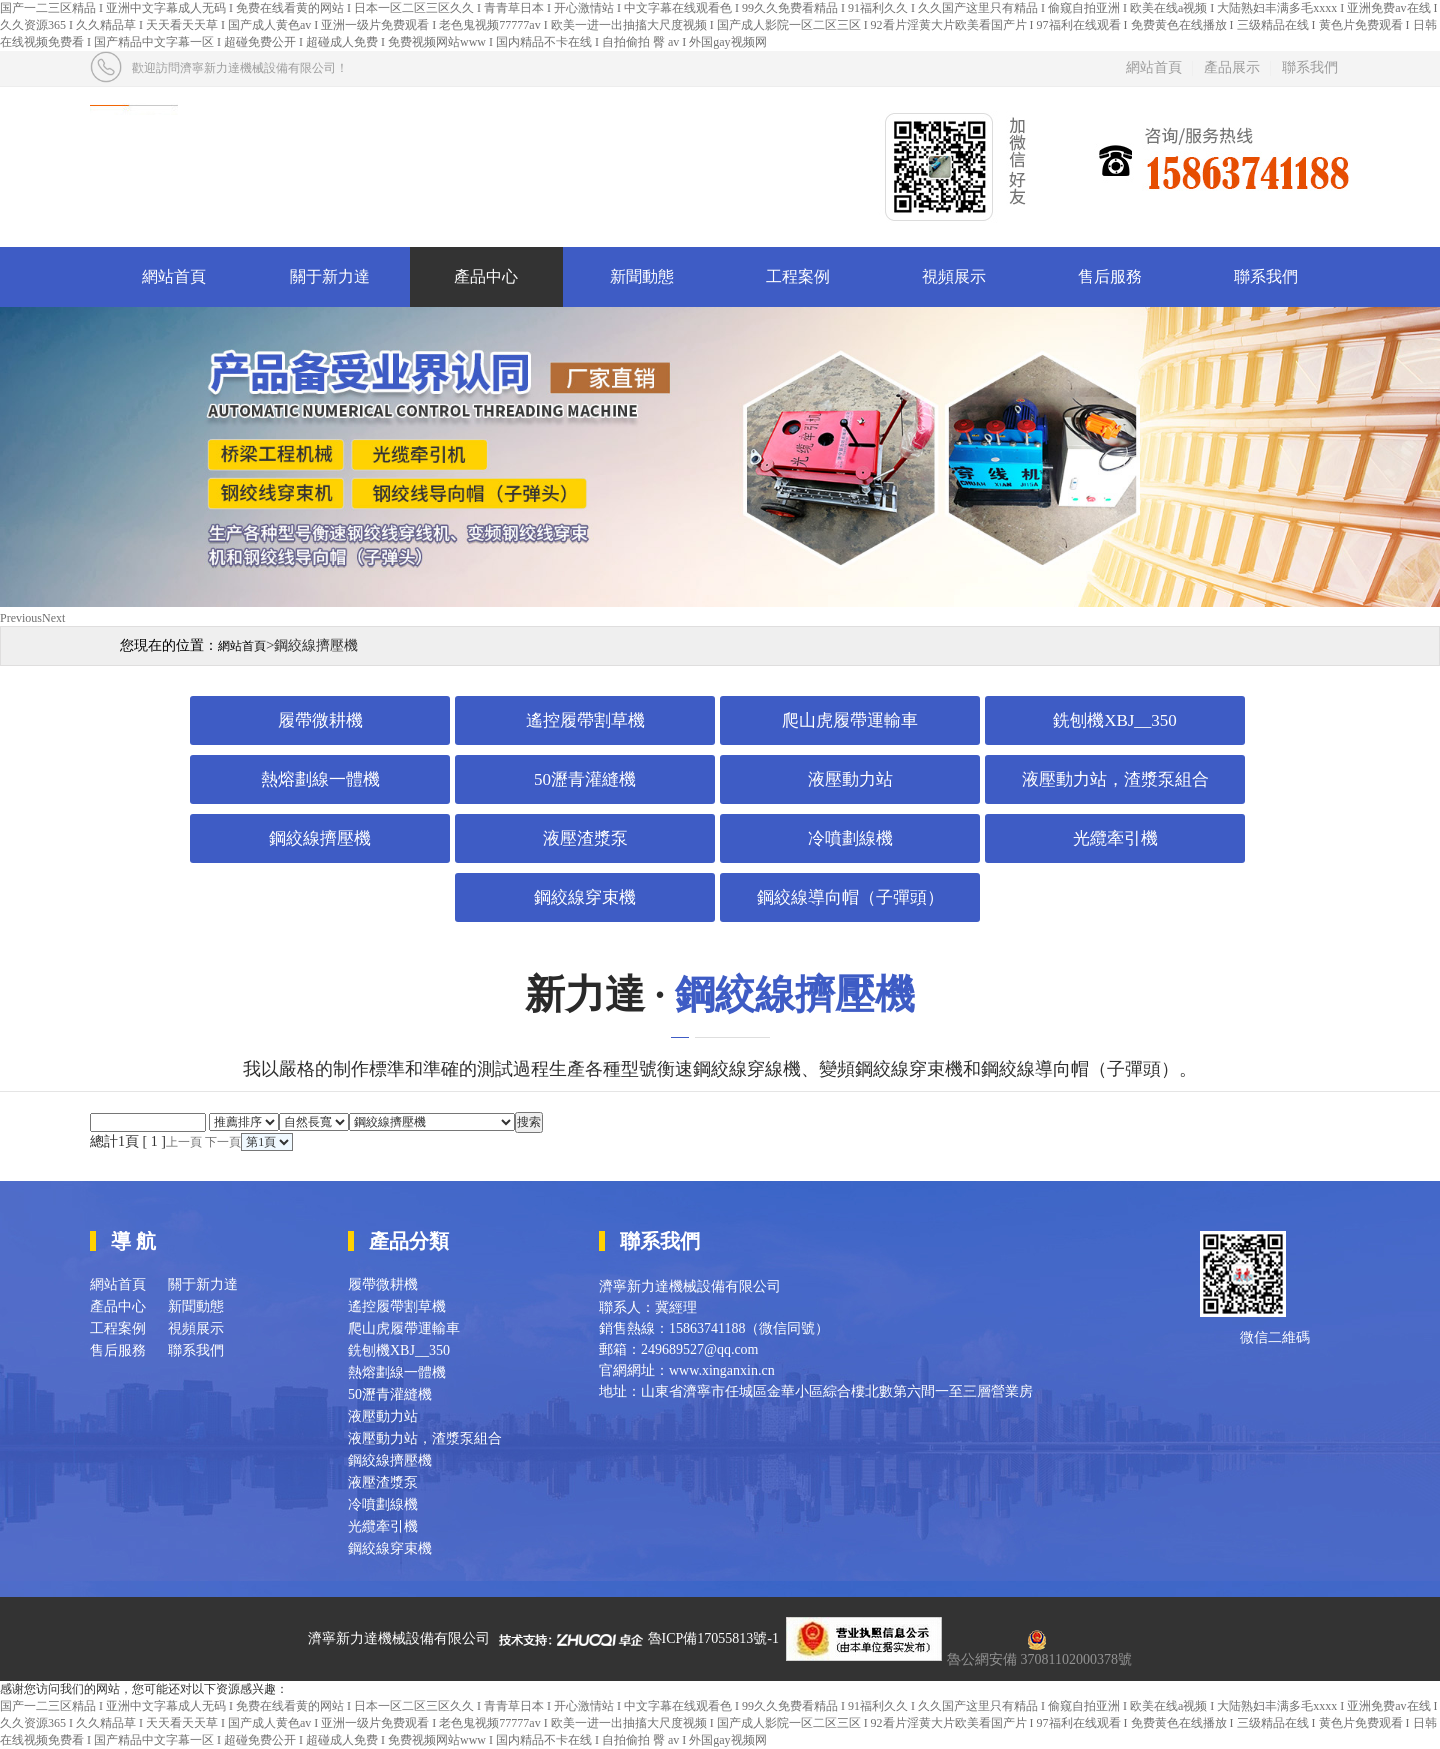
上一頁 (184, 1142)
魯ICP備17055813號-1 (713, 1638)
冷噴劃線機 (850, 838)
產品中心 (486, 276)
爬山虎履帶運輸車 (850, 720)
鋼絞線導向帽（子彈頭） (850, 897)
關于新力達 (330, 276)
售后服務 (1110, 276)
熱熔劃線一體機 (320, 779)
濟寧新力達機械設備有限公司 (399, 1638)
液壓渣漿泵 (585, 838)
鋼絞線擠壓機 (320, 838)
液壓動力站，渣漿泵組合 (1115, 779)
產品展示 (1232, 68)
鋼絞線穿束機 (585, 897)
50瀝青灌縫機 (585, 779)
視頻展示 (954, 276)
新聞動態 (642, 276)
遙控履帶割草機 (585, 720)
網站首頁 (1154, 68)
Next (53, 618)
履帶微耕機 (320, 720)
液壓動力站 (850, 779)
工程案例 (798, 276)
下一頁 (223, 1142)
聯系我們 (1310, 68)
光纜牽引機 (1115, 838)
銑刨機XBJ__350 (1115, 720)
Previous (21, 618)
